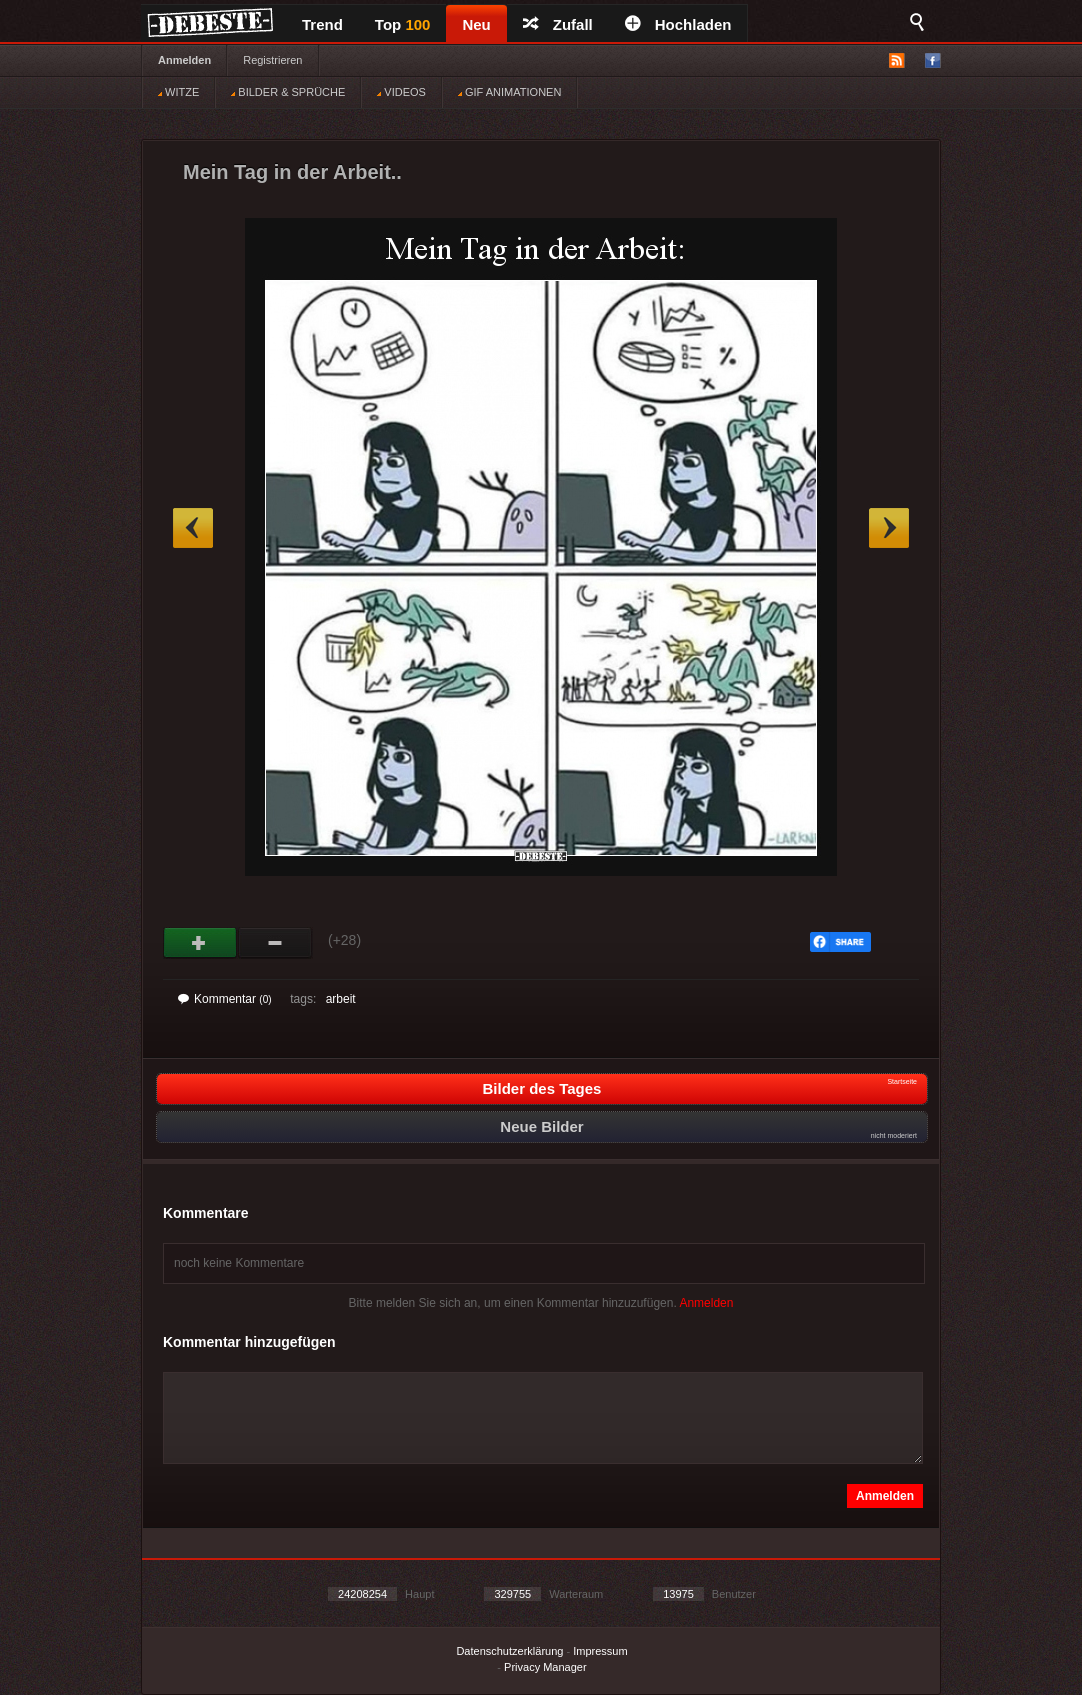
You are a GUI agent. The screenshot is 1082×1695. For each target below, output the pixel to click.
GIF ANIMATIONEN (509, 92)
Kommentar (225, 999)
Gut (200, 943)
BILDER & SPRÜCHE (288, 92)
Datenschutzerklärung (509, 1651)
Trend (322, 24)
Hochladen (678, 24)
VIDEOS (401, 92)
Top (403, 24)
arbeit (341, 999)
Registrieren (272, 60)
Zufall (558, 24)
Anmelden (184, 60)
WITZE (178, 92)
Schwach (275, 943)
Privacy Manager (545, 1667)
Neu (476, 24)
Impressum (600, 1651)
